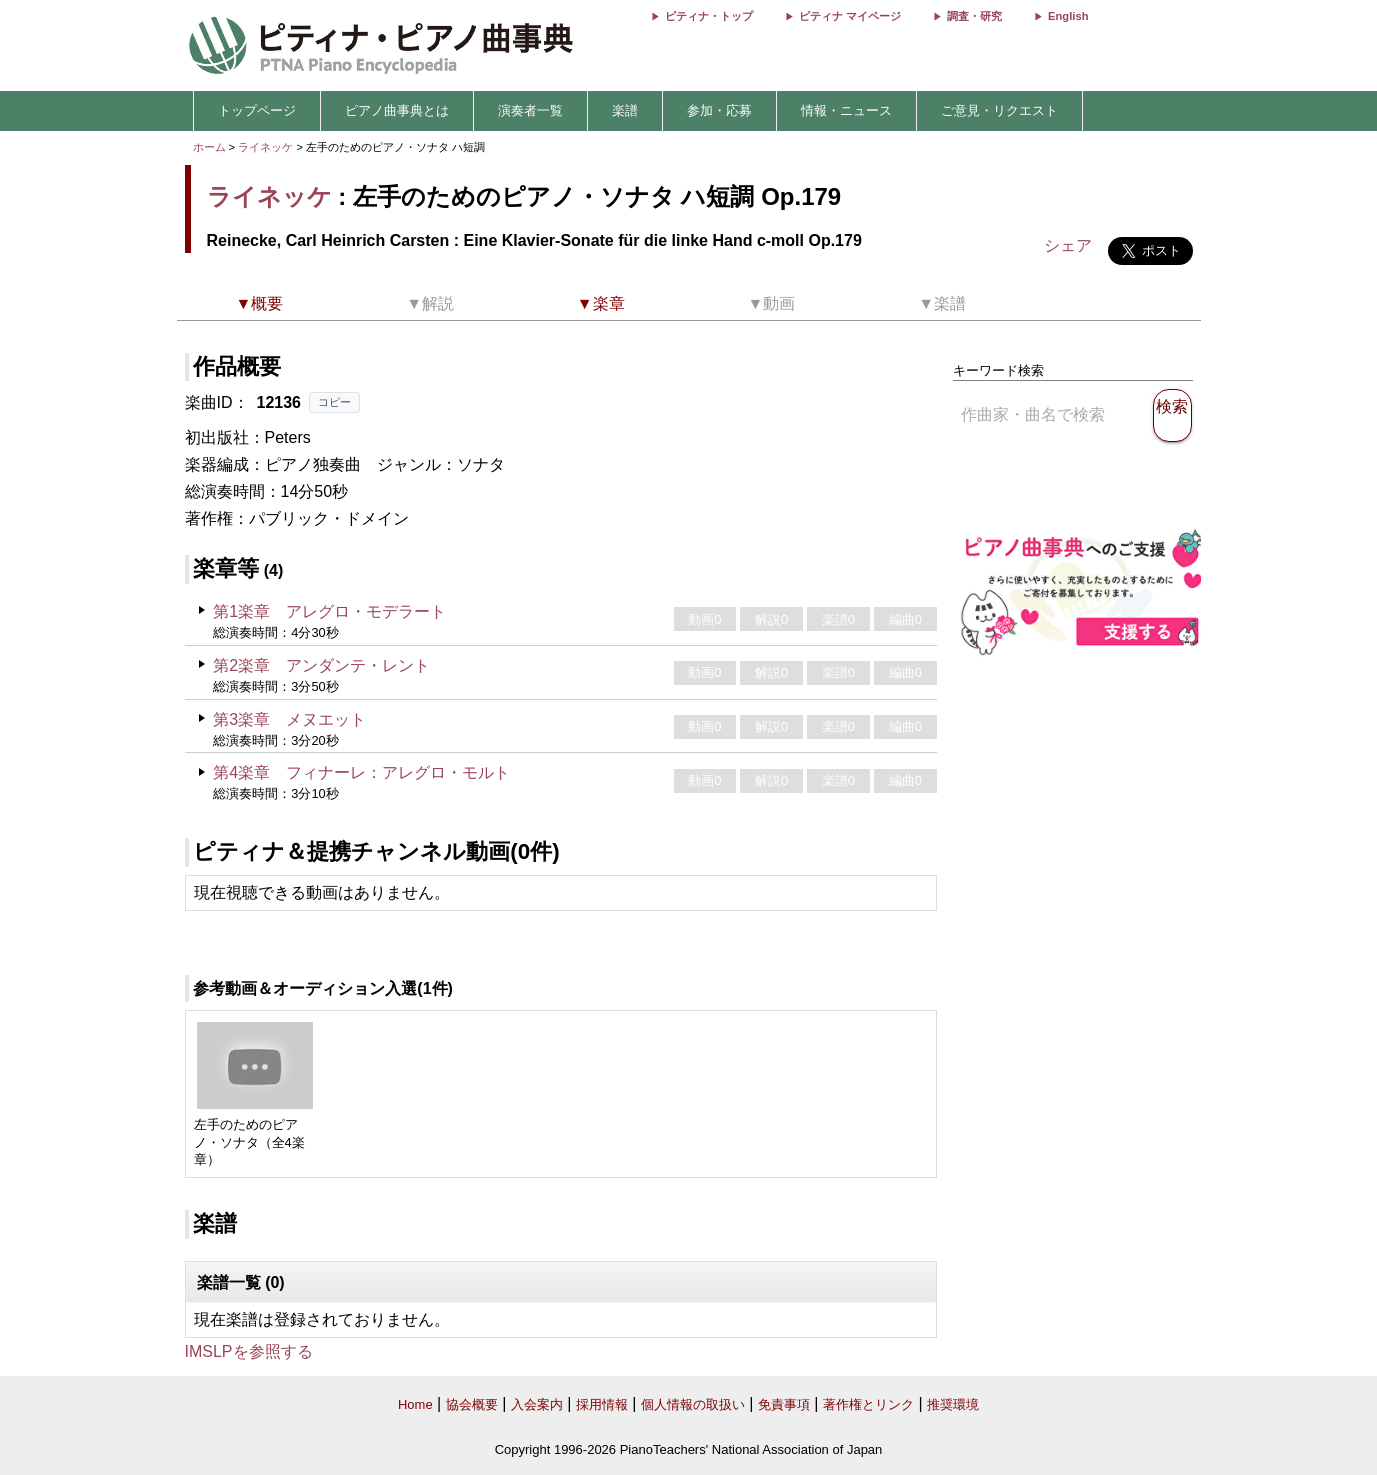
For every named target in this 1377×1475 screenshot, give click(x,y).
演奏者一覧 (530, 110)
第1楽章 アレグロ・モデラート (329, 611)
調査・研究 (974, 16)
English (1068, 16)
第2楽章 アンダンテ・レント (321, 665)
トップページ (257, 110)
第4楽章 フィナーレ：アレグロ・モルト (361, 772)
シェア (1068, 245)
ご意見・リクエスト (999, 110)
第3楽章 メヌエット (289, 719)
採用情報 (602, 1404)
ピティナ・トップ (709, 16)
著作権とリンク (868, 1404)
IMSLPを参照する (249, 1351)
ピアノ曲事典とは (397, 110)
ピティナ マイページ (850, 16)
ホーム (209, 147)
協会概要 (472, 1404)
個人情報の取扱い (693, 1404)
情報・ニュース (846, 110)
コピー (334, 402)
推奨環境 (953, 1404)
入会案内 (537, 1404)
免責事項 (784, 1404)
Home (415, 1404)
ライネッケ (265, 147)
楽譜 (625, 110)
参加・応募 (719, 110)
